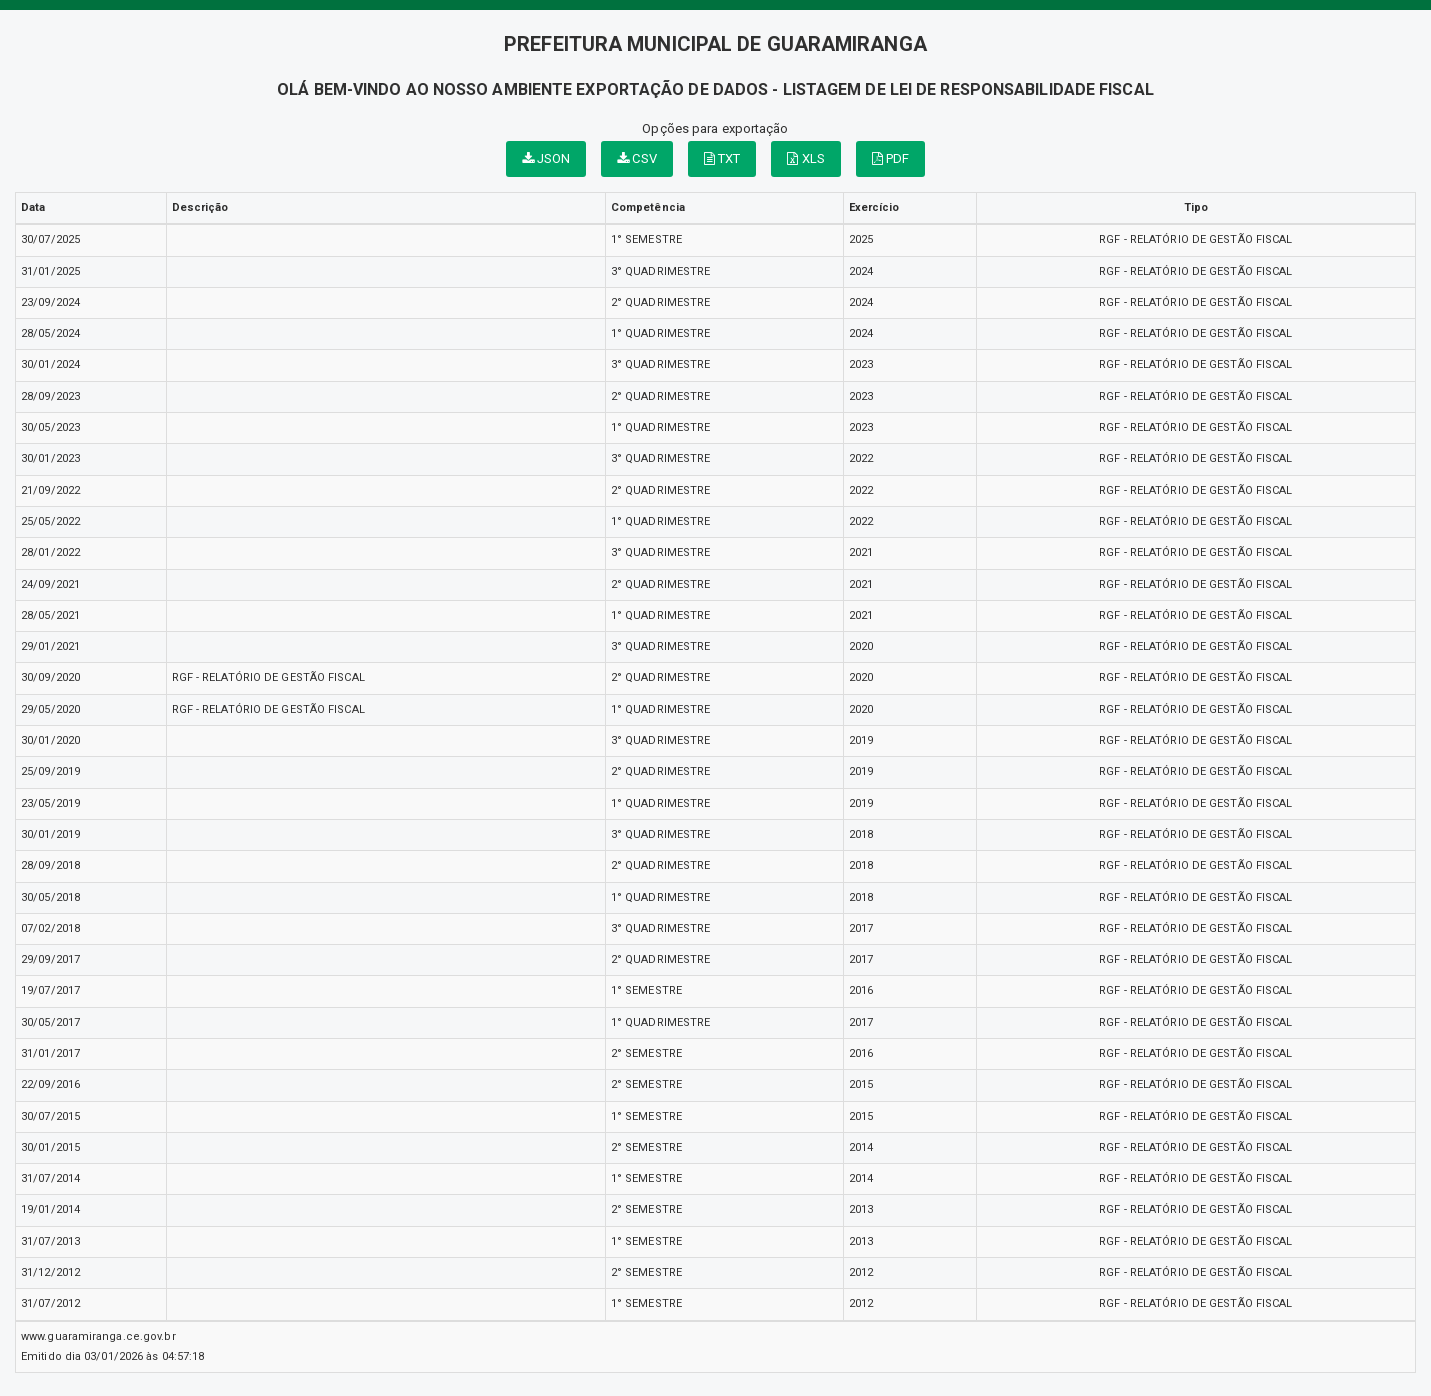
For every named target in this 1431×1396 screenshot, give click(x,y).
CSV (637, 158)
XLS (806, 158)
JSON (546, 158)
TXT (722, 158)
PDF (891, 158)
